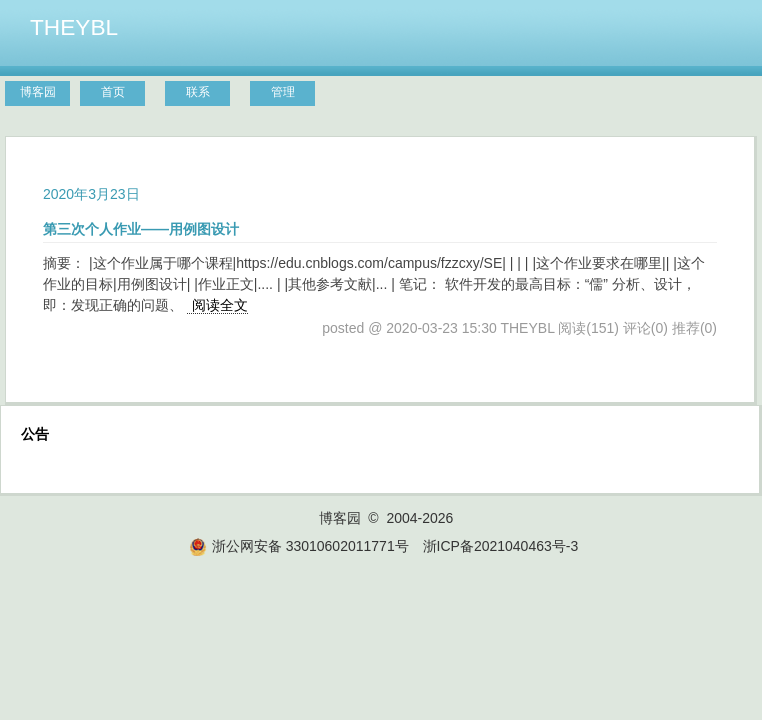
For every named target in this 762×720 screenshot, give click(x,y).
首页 (113, 92)
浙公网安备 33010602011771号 (299, 546)
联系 (198, 92)
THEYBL (74, 27)
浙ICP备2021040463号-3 (501, 546)
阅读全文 (220, 305)
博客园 (38, 92)
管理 (283, 92)
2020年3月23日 (91, 194)
